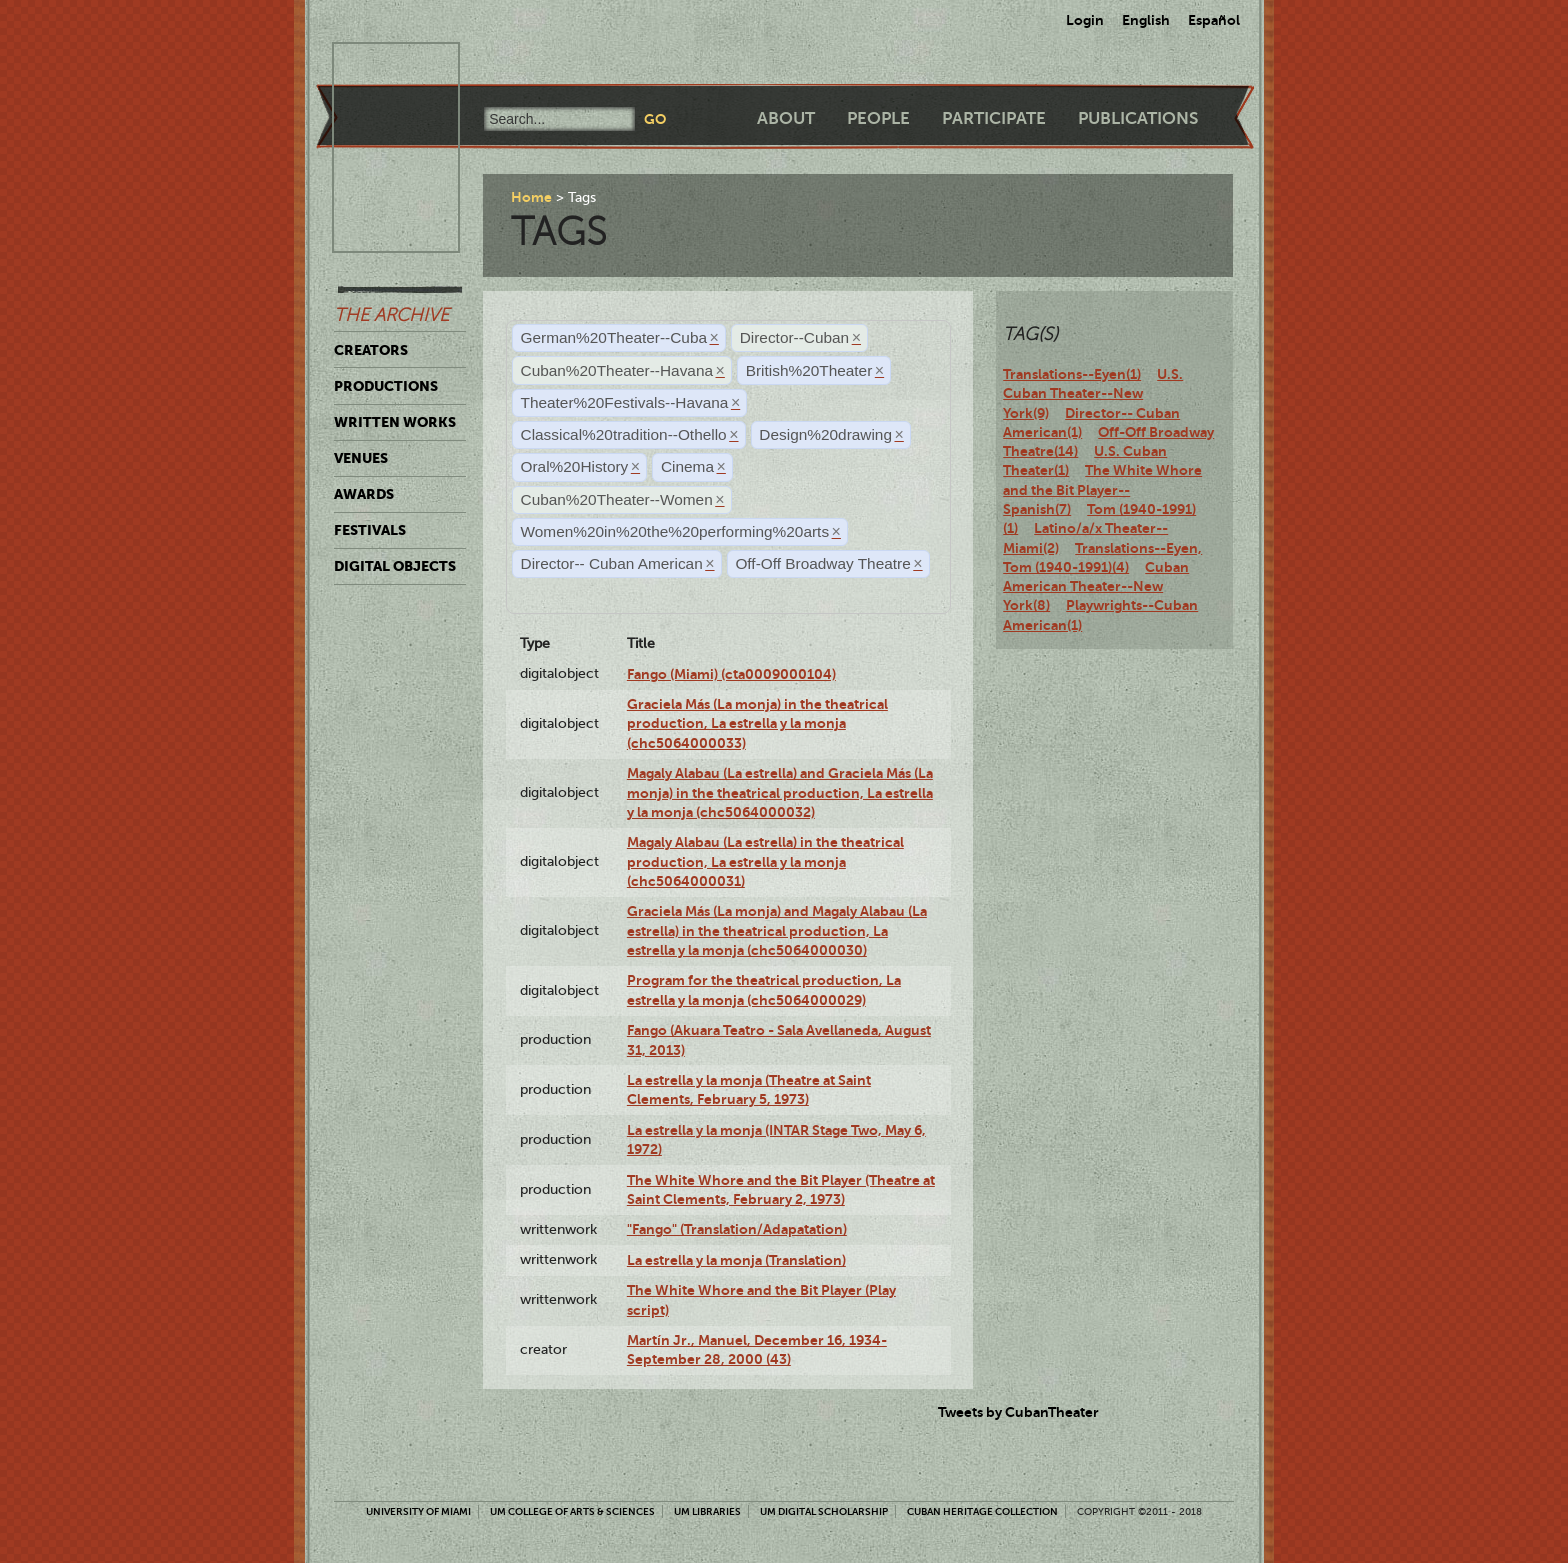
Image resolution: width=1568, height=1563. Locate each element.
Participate (994, 118)
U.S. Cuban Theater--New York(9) (1093, 393)
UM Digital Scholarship (824, 1511)
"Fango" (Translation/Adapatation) (737, 1229)
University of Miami (418, 1511)
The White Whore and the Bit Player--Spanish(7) (1102, 489)
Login (1085, 20)
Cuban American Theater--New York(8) (1096, 586)
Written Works (395, 422)
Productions (386, 386)
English (1146, 20)
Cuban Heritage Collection (982, 1511)
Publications (1138, 118)
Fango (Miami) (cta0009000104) (731, 674)
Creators (371, 350)
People (878, 118)
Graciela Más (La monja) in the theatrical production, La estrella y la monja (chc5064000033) (757, 723)
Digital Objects (395, 566)
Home (531, 197)
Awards (364, 494)
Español (1214, 20)
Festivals (370, 530)
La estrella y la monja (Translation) (736, 1260)
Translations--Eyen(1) (1072, 374)
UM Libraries (707, 1511)
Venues (361, 458)
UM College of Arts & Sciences (572, 1511)
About (786, 118)
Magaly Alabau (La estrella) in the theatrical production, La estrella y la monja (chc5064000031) (765, 861)
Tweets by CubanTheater (1018, 1412)
